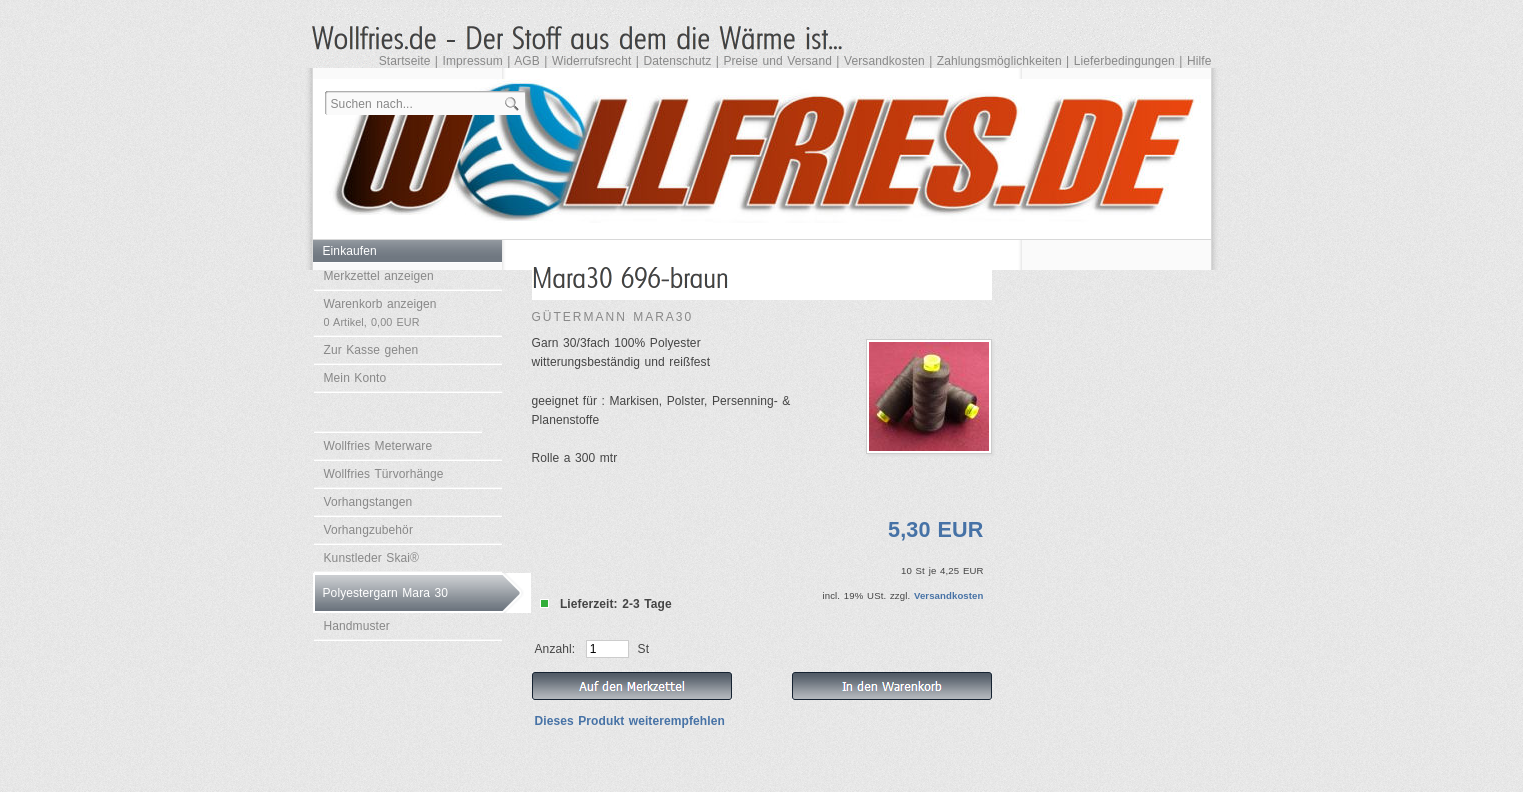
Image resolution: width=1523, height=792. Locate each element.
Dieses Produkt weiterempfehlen (630, 721)
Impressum (473, 61)
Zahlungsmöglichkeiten (999, 61)
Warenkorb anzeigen (380, 312)
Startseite (405, 61)
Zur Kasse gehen (371, 350)
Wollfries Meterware (378, 446)
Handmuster (357, 626)
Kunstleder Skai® (372, 558)
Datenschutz (677, 61)
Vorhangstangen (368, 502)
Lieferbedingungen (1124, 61)
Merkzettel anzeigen (379, 276)
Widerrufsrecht (591, 61)
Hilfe (1199, 61)
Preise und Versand (777, 61)
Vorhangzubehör (368, 530)
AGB (527, 61)
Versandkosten (884, 61)
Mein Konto (355, 378)
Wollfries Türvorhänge (384, 474)
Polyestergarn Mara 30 (386, 593)
